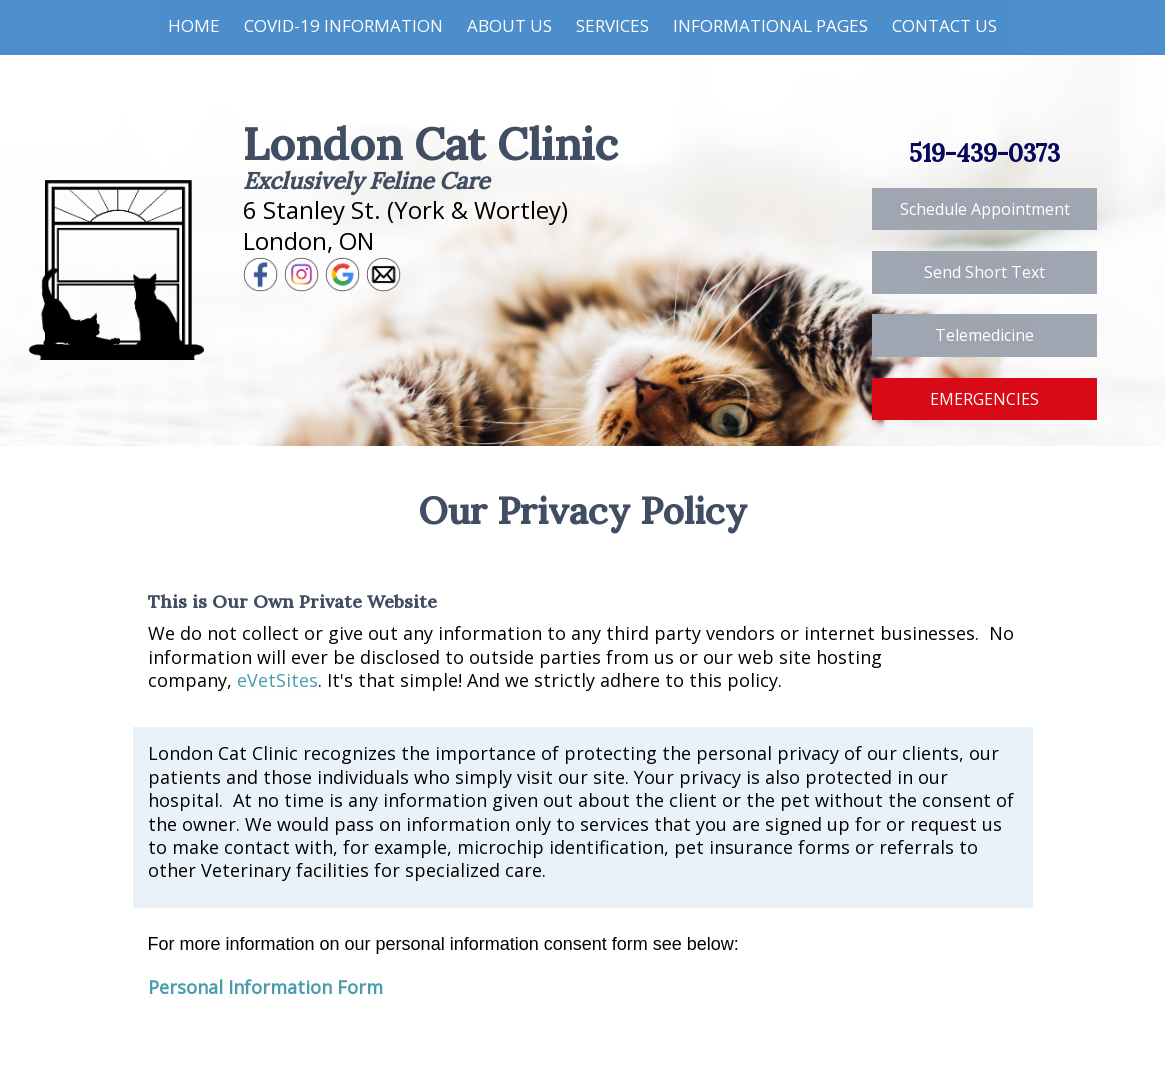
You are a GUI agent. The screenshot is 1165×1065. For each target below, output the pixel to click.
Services (612, 25)
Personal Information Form (265, 987)
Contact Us (944, 25)
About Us (509, 25)
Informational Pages (770, 25)
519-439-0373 (984, 153)
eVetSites (277, 680)
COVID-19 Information (343, 25)
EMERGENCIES (984, 399)
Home (194, 25)
